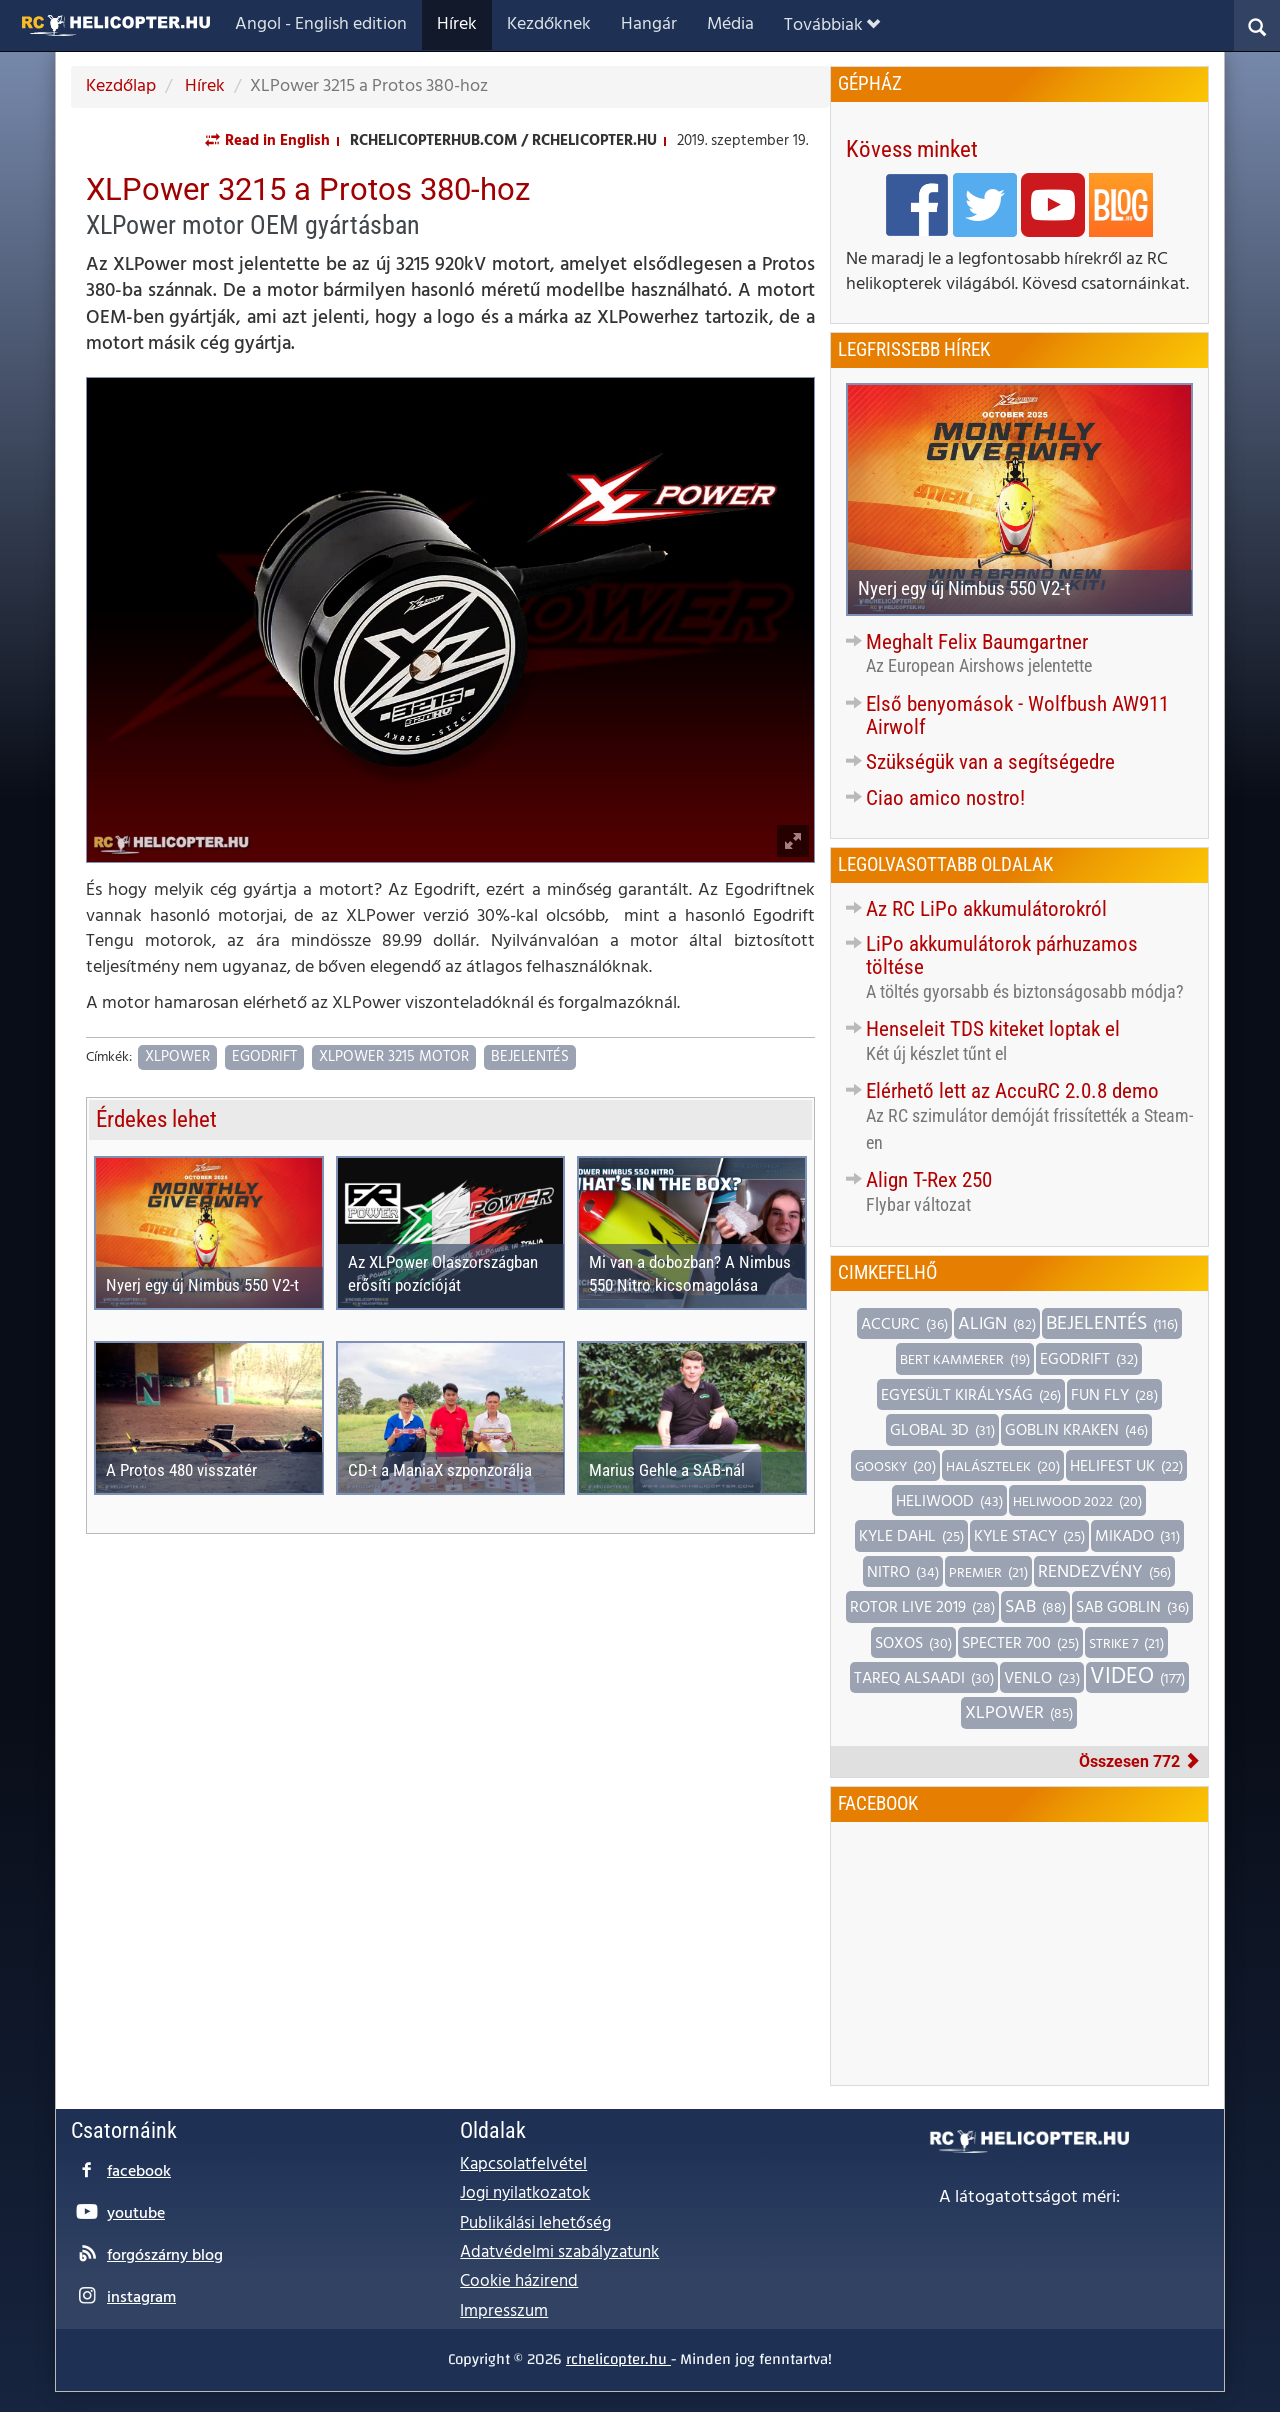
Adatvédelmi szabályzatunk (559, 2252)
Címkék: (109, 1058)
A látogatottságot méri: (1029, 2198)
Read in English (277, 141)
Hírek (457, 24)
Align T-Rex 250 (929, 1180)
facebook (139, 2172)
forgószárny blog (165, 2256)
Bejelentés (530, 1057)
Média (730, 24)
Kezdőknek (549, 24)
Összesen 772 (1139, 1761)
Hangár (649, 24)
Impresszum (504, 2311)
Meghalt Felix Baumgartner (977, 642)
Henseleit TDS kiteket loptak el (993, 1029)
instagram (141, 2298)
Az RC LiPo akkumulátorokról (986, 909)
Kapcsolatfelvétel (523, 2164)
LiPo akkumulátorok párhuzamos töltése (1002, 955)
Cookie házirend (519, 2281)
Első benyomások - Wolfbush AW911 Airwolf (1017, 715)
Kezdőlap (121, 86)
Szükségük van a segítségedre (990, 762)
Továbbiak (832, 25)
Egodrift (264, 1057)
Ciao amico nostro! (945, 798)
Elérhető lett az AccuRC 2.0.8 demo (1012, 1091)
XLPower (177, 1057)
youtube (136, 2214)
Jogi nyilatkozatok (525, 2193)
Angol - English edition (321, 24)
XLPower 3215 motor (394, 1057)
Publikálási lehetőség (535, 2223)
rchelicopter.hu (618, 2359)
